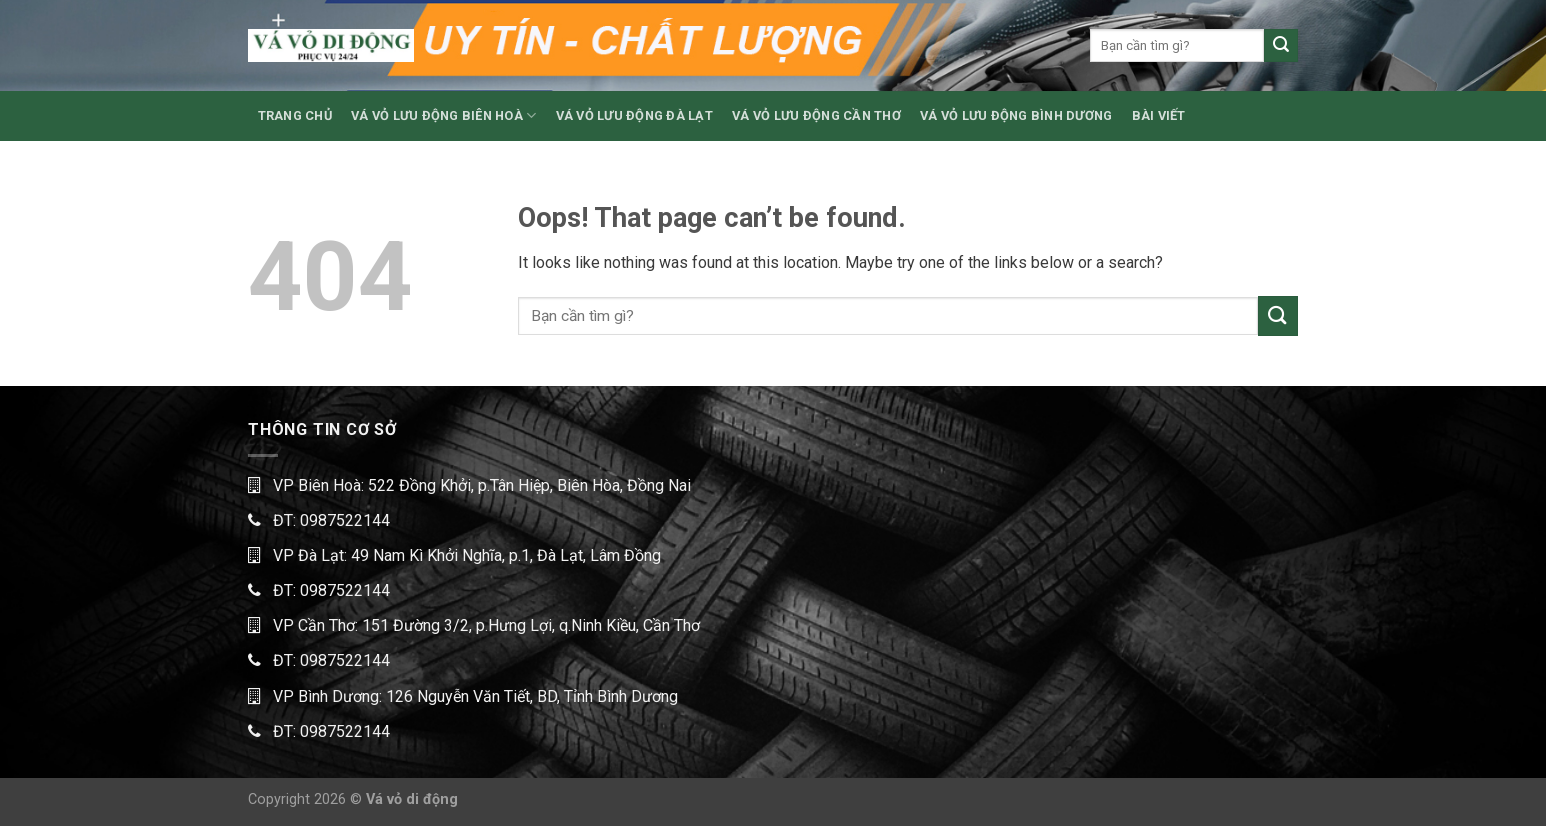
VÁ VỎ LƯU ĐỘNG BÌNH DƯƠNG (1016, 115)
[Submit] (1281, 46)
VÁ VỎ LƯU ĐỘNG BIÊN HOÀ (443, 115)
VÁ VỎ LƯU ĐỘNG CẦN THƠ (816, 115)
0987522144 (345, 520)
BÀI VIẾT (1159, 115)
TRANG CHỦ (295, 115)
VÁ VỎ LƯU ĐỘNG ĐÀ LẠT (634, 115)
